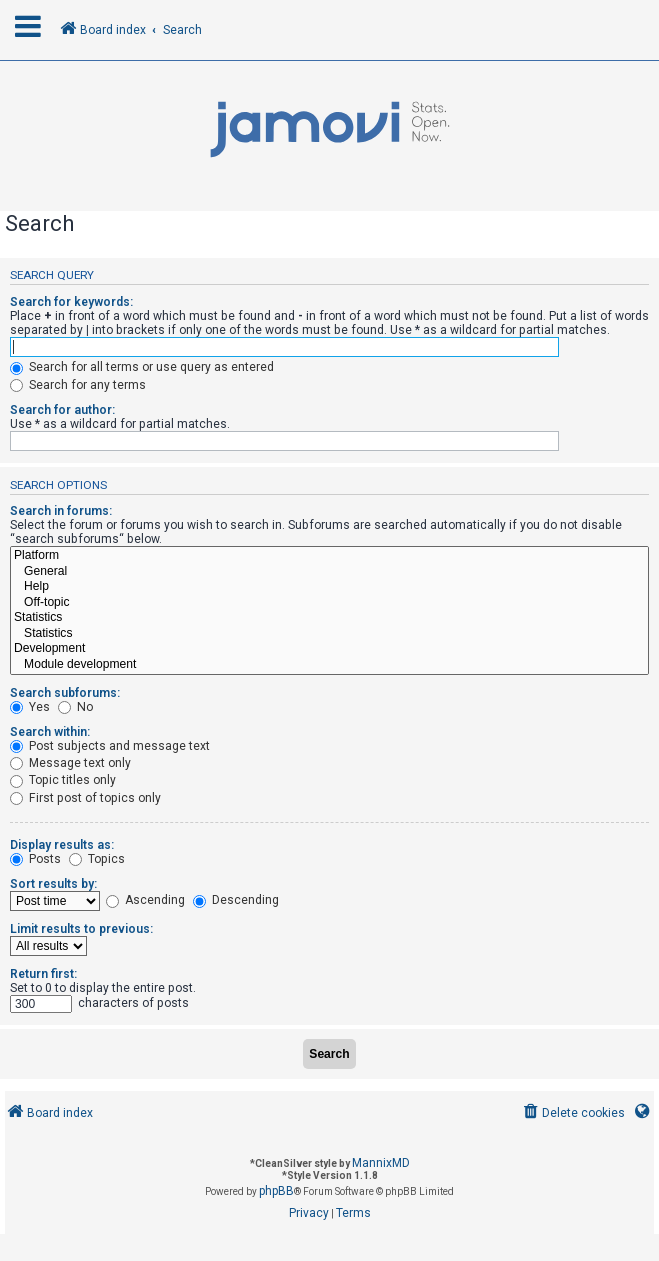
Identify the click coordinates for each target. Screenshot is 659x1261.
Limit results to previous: (81, 929)
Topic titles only (63, 780)
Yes (30, 707)
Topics (97, 859)
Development (329, 649)
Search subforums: (65, 693)
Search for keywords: (71, 302)
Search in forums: (61, 511)
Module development (329, 665)
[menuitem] (572, 1113)
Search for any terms (78, 385)
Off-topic (329, 603)
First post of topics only (85, 798)
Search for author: (62, 410)
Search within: (50, 732)
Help (329, 587)
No (75, 707)
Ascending (145, 900)
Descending (236, 900)
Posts (35, 859)
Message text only (70, 763)
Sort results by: (53, 884)
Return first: (43, 974)
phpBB (276, 1191)
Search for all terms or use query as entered (142, 367)
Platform (329, 556)
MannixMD (381, 1163)
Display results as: (62, 845)
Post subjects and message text (110, 746)
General (329, 572)
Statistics (329, 618)
